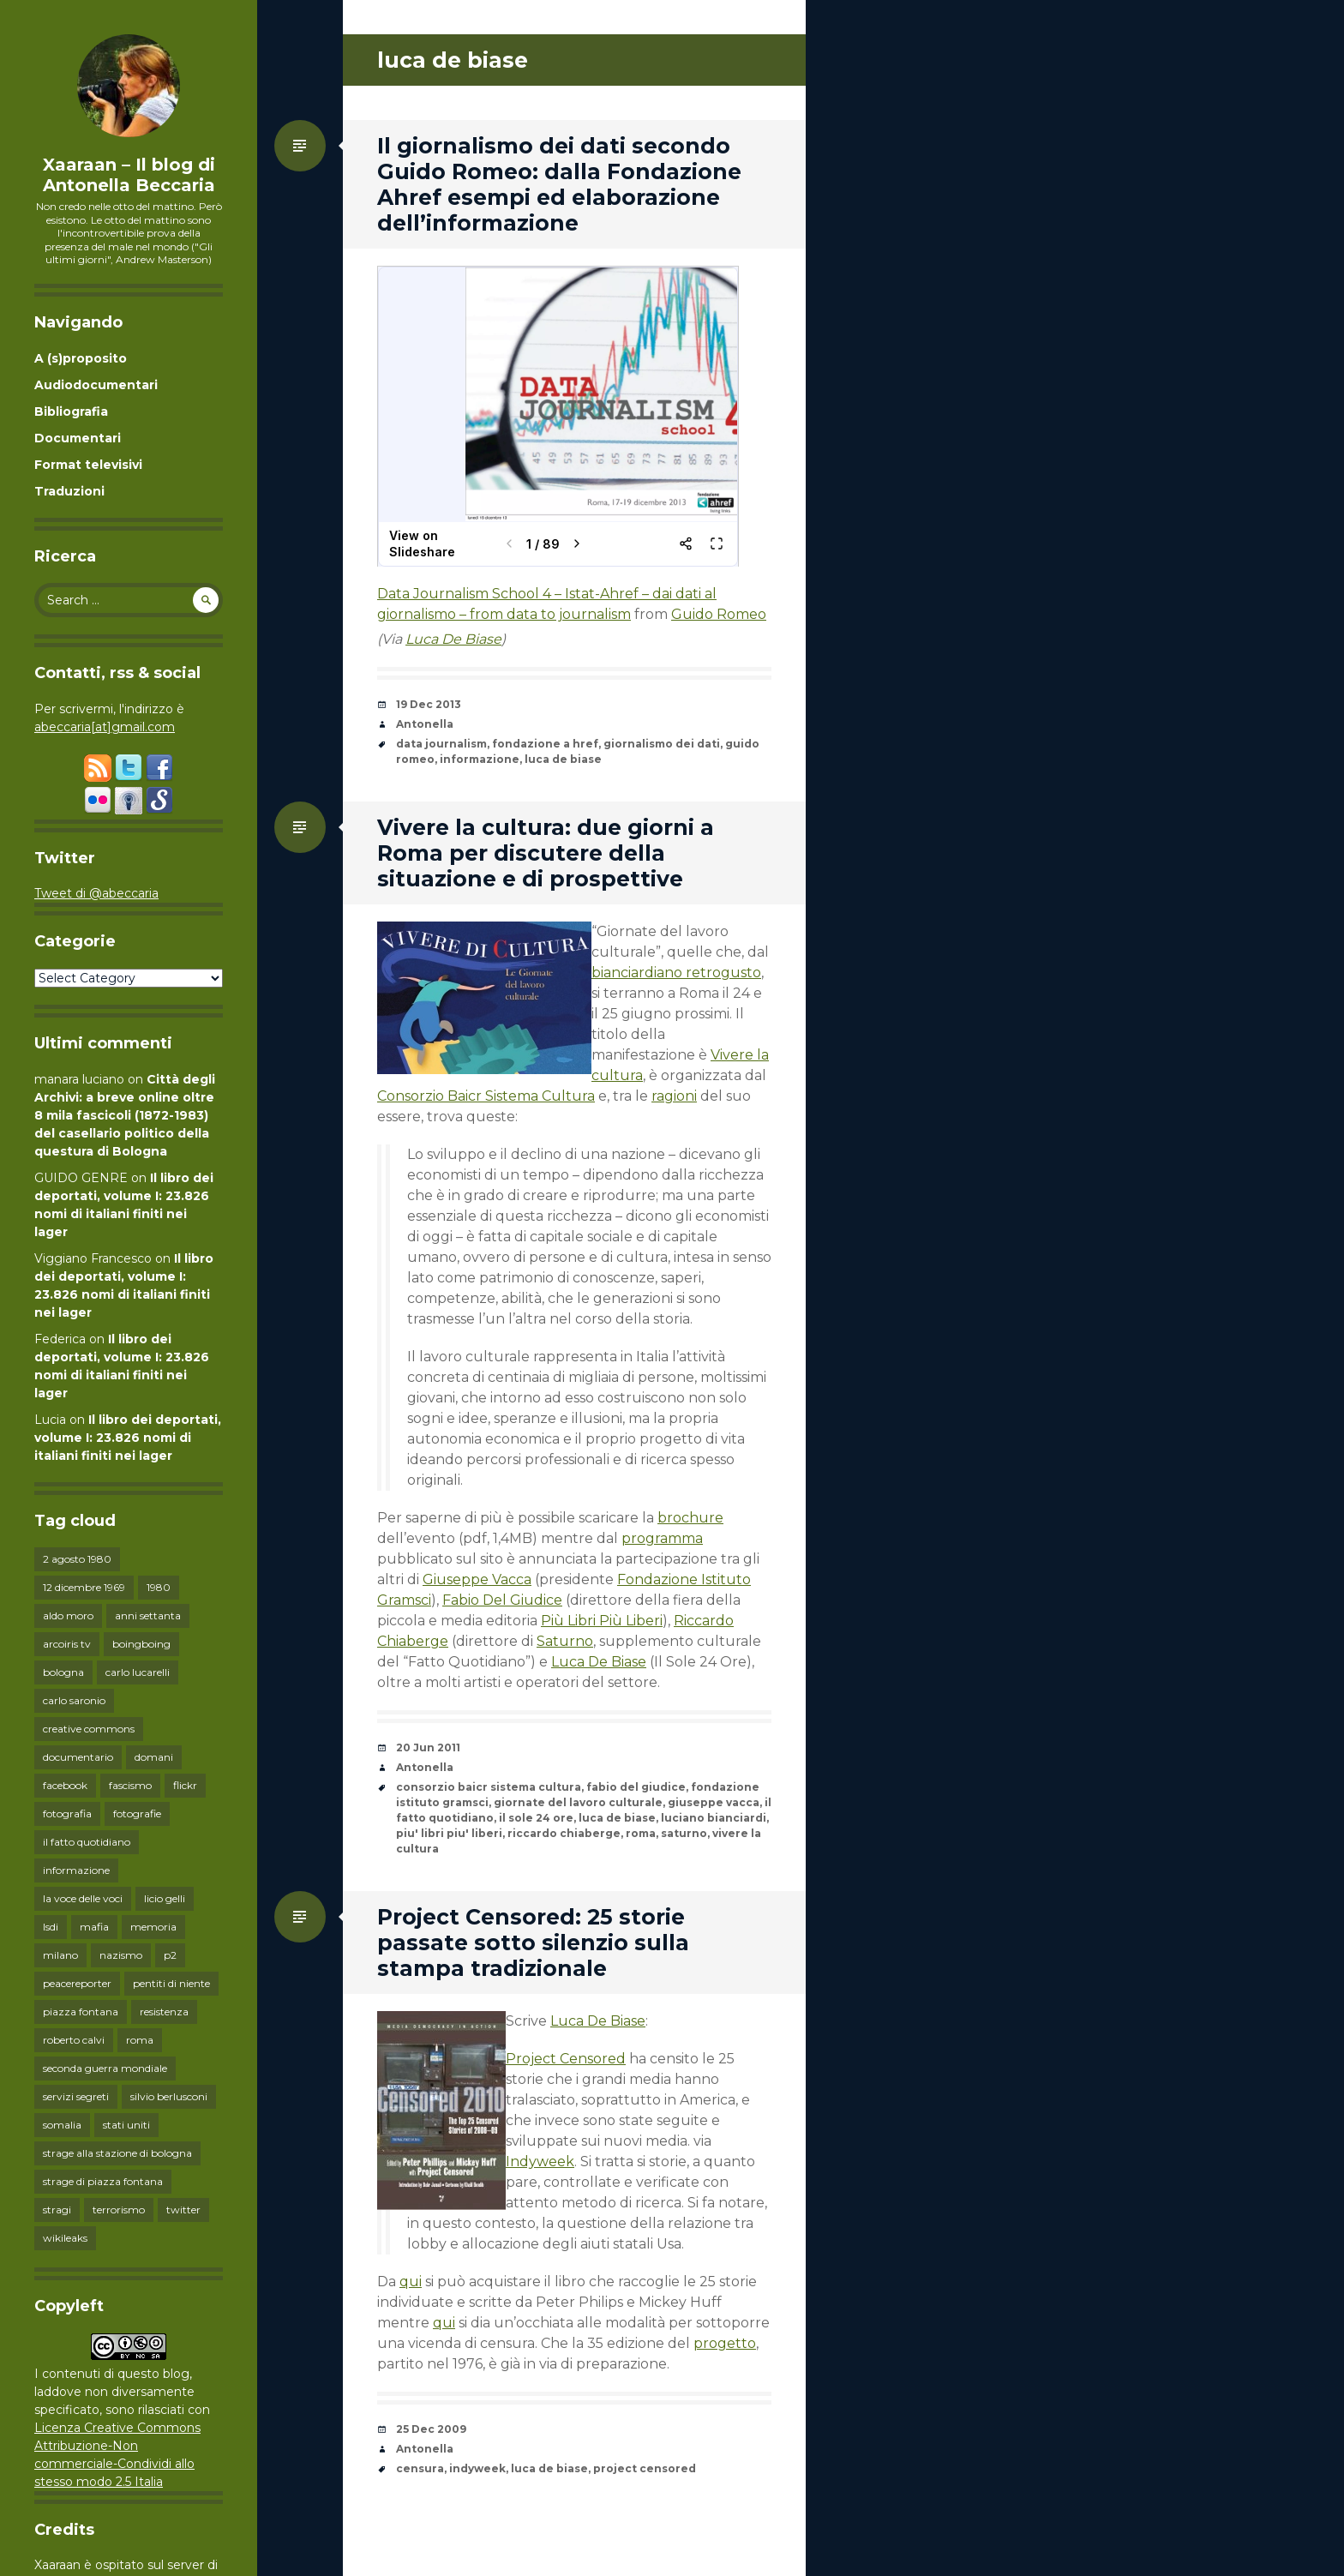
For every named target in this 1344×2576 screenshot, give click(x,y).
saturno (684, 1833)
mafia (94, 1926)
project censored (644, 2468)
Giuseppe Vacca (477, 1579)
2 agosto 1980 (77, 1558)
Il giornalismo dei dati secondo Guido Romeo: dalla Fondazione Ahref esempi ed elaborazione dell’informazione (559, 184)
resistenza (164, 2011)
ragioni (674, 1096)
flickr (185, 1785)
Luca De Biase (453, 639)
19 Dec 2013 (428, 704)
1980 (159, 1587)
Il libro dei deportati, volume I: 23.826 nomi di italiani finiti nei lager (127, 1437)
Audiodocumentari (96, 385)
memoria (153, 1926)
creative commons (89, 1728)
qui (410, 2281)
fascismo (130, 1785)
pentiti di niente (171, 1983)
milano (60, 1955)
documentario (78, 1756)
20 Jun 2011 (428, 1747)
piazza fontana (80, 2011)
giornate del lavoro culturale (578, 1802)
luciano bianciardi (713, 1817)
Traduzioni (69, 491)
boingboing (141, 1643)
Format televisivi (88, 464)
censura (420, 2468)
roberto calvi (74, 2039)
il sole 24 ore (536, 1817)
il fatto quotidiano (86, 1841)
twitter (183, 2209)
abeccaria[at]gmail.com (104, 727)
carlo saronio (74, 1700)
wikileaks (65, 2237)
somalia (62, 2124)
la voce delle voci (83, 1898)
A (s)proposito (80, 358)
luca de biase (563, 759)
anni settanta (148, 1615)
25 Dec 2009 (431, 2429)
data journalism (441, 743)
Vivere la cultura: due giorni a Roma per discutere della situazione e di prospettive (545, 853)
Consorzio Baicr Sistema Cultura (486, 1096)
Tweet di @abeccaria (96, 893)
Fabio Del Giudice (502, 1600)
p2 (170, 1955)
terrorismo (119, 2209)
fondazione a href (545, 743)
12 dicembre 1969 (84, 1587)
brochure (690, 1518)
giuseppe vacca (713, 1802)
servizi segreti (76, 2096)
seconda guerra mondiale (105, 2068)
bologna (63, 1672)
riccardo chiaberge (564, 1833)
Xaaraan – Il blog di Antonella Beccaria (129, 174)
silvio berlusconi (168, 2096)
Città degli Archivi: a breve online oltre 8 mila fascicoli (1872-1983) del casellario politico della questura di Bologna (124, 1115)
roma (139, 2039)
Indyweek (540, 2161)
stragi (57, 2209)
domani (154, 1756)
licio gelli (164, 1898)
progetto (724, 2343)
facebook (65, 1785)
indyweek (477, 2468)
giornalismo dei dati (661, 743)
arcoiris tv (67, 1643)
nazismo (120, 1955)
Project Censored (566, 2059)
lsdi (50, 1926)
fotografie (137, 1813)
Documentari (77, 438)
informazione (76, 1870)
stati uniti (126, 2124)
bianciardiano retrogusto (676, 972)
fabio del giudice (636, 1786)
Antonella (424, 724)
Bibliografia (71, 411)
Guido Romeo (718, 614)
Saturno (565, 1641)
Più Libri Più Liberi (602, 1620)
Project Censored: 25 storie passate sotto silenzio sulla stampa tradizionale (533, 1942)
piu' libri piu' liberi (449, 1833)
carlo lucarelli (137, 1672)
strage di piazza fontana (103, 2181)
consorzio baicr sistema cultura (488, 1786)
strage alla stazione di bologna (117, 2153)
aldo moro (68, 1615)
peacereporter (77, 1983)
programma (662, 1538)
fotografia (67, 1813)
